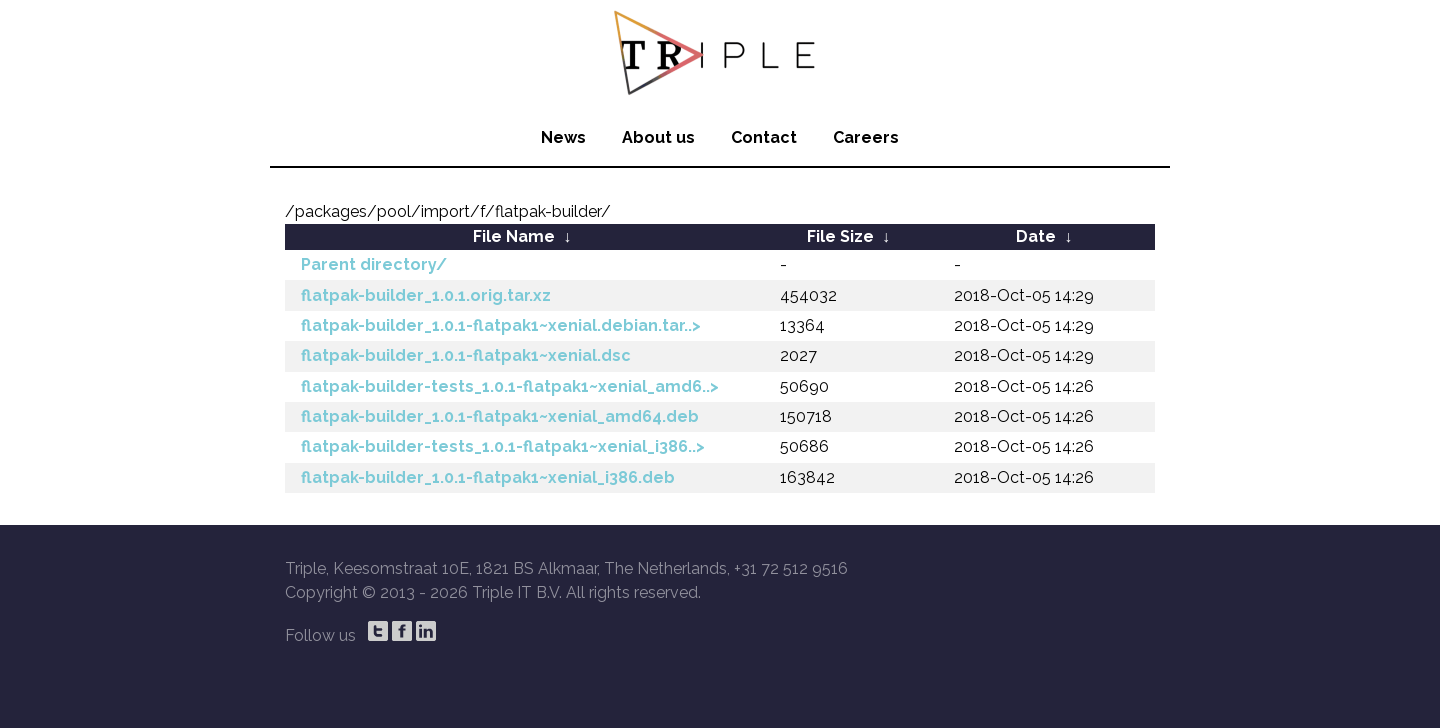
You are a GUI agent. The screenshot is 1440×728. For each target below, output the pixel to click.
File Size (840, 236)
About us (658, 137)
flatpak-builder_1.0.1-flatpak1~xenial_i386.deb (488, 477)
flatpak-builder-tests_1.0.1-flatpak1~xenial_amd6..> (510, 386)
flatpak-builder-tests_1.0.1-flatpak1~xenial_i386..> (503, 446)
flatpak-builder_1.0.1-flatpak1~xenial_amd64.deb (500, 416)
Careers (866, 137)
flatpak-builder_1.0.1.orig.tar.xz (426, 295)
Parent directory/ (374, 264)
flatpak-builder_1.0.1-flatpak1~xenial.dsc (466, 355)
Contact (764, 137)
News (563, 137)
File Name (514, 236)
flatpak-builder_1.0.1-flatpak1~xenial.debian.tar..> (501, 325)
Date (1036, 236)
